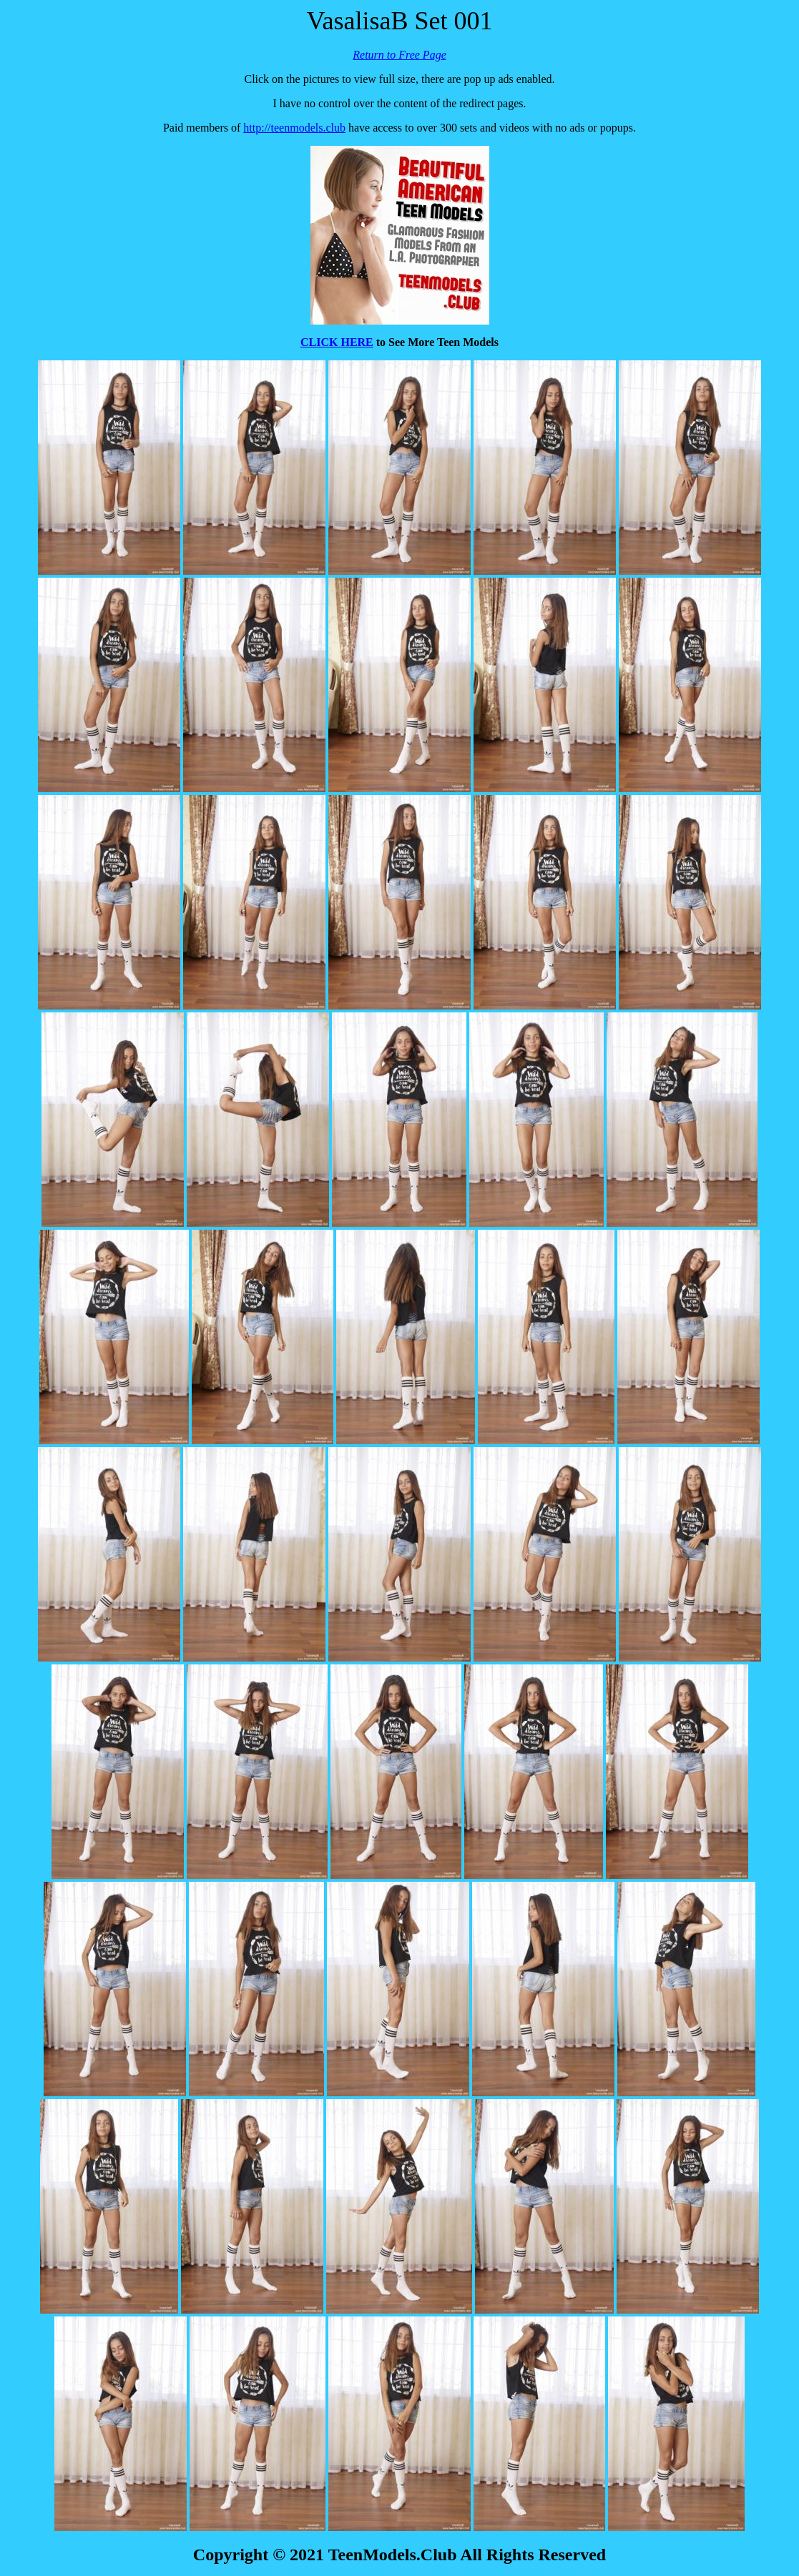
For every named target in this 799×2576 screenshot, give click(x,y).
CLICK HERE (336, 342)
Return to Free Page (399, 55)
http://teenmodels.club (294, 128)
